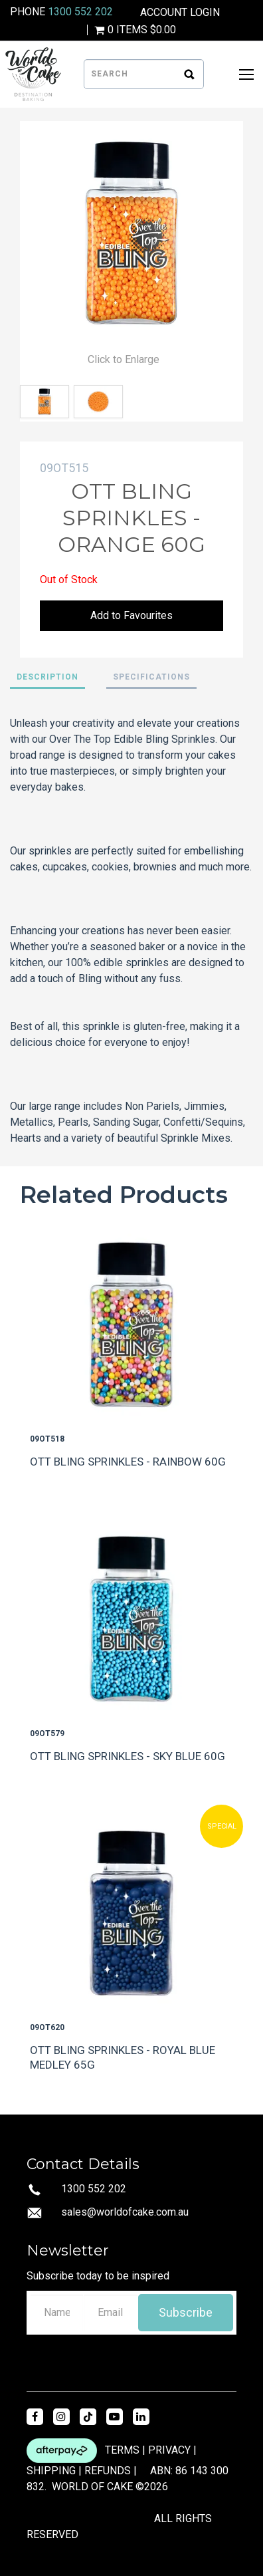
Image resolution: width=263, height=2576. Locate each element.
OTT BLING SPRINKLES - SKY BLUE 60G (127, 1756)
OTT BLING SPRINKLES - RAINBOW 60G (128, 1461)
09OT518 (47, 1439)
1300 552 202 (80, 11)
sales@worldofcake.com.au (125, 2212)
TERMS (122, 2449)
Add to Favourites (131, 615)
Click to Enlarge (123, 359)
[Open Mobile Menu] (246, 74)
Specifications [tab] (151, 677)
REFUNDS (107, 2470)
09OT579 (47, 1733)
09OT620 (47, 2027)
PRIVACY (169, 2449)
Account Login (180, 12)
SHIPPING (51, 2470)
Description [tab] (47, 677)
